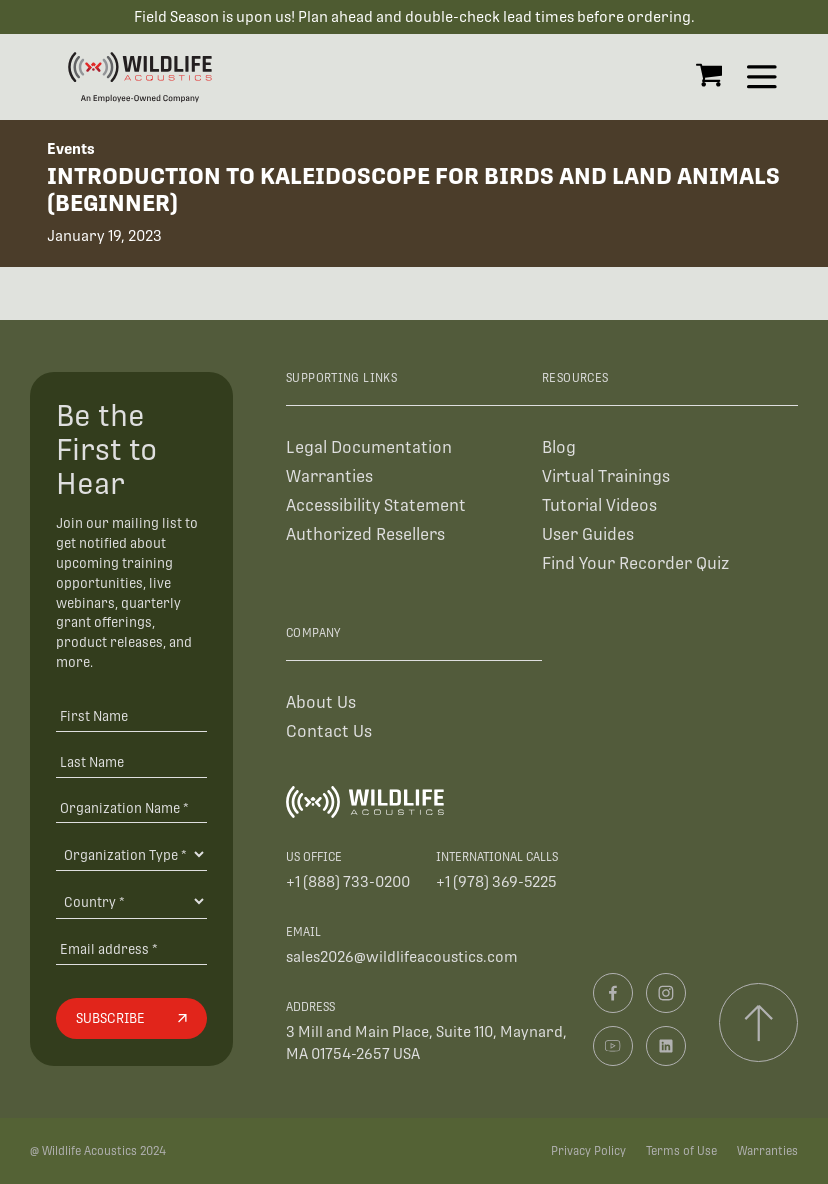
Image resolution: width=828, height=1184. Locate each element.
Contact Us (329, 731)
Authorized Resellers (365, 534)
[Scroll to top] (758, 1022)
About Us (321, 702)
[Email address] (131, 948)
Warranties (329, 476)
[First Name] (131, 715)
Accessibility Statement (376, 505)
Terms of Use (681, 1151)
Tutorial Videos (599, 505)
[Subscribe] (131, 1019)
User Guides (588, 534)
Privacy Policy (588, 1151)
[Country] (131, 901)
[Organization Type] (131, 854)
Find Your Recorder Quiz (635, 563)
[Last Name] (131, 761)
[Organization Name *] (131, 807)
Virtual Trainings (606, 476)
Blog (559, 447)
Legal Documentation (369, 447)
